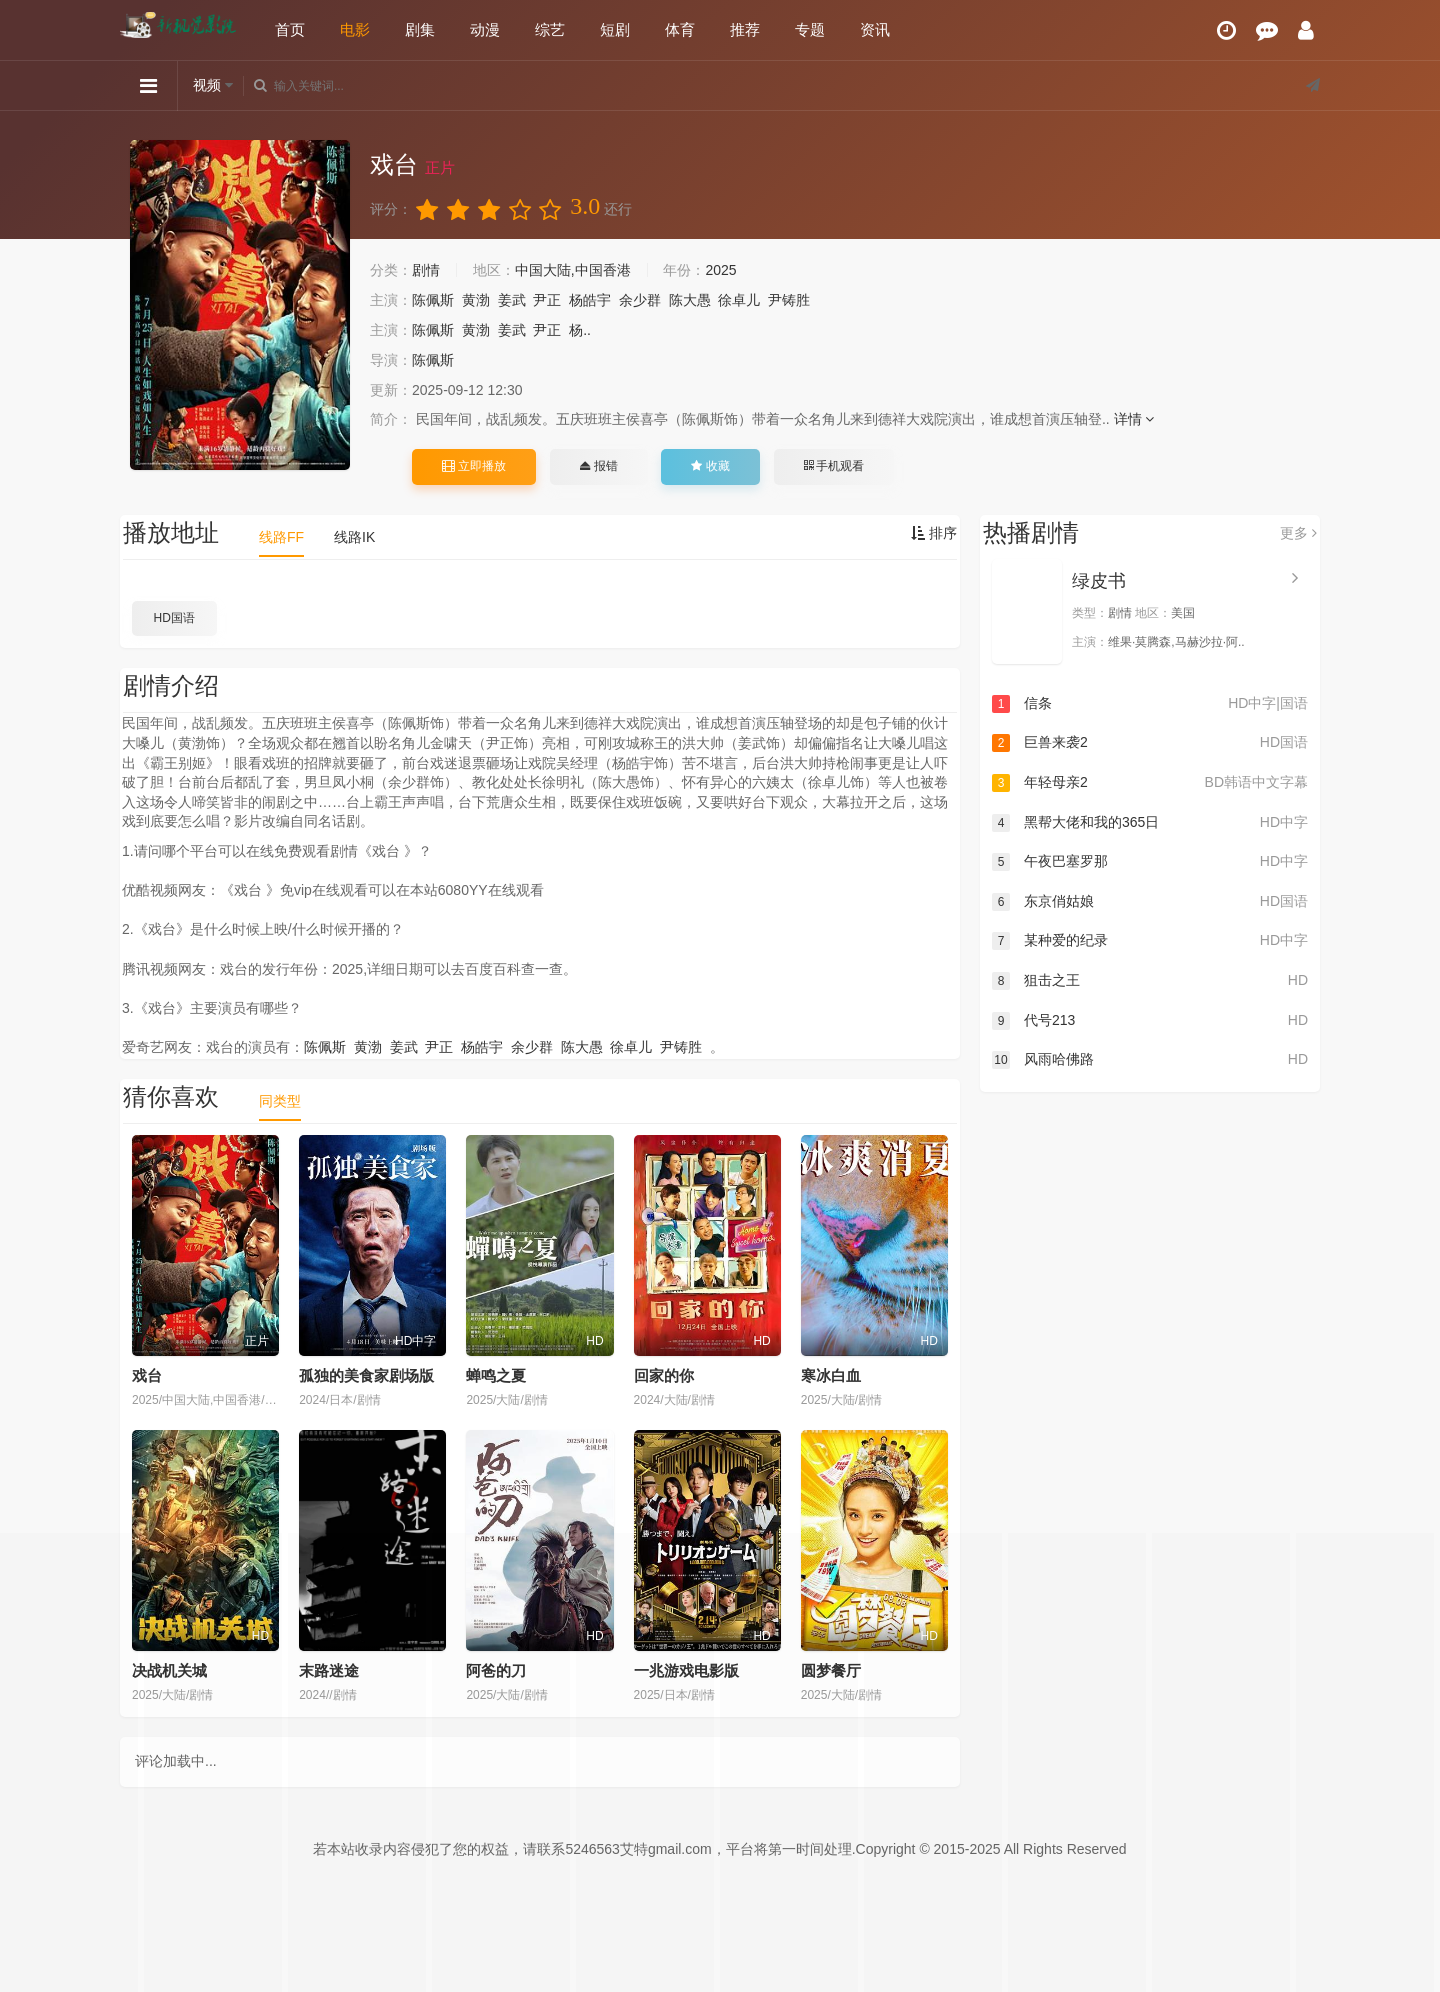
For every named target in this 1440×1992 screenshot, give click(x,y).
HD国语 (174, 618)
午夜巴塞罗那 (1150, 862)
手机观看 (834, 466)
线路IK (354, 537)
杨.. (580, 330)
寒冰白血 (831, 1375)
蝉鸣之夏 (496, 1375)
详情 (1134, 419)
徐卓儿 (739, 300)
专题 (810, 29)
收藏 (710, 466)
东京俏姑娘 (1150, 902)
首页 (290, 29)
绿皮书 (1099, 581)
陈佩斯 (433, 300)
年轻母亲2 (1150, 783)
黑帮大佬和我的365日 (1150, 823)
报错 (598, 466)
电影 (355, 29)
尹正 (547, 300)
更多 (1298, 533)
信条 (1150, 704)
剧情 (426, 270)
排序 (934, 533)
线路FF (281, 537)
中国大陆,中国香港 (573, 270)
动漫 (485, 29)
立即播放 (474, 466)
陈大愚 (690, 300)
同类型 (280, 1101)
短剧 (615, 29)
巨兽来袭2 (1150, 743)
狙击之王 (1150, 981)
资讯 (875, 29)
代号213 (1150, 1021)
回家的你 (664, 1375)
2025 (720, 270)
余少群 (640, 300)
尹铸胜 (789, 300)
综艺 (550, 29)
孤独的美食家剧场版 (366, 1375)
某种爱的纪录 (1150, 941)
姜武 (512, 300)
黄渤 (476, 300)
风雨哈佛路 (1150, 1060)
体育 (680, 29)
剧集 (420, 29)
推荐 (745, 29)
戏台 (147, 1375)
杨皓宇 (590, 300)
